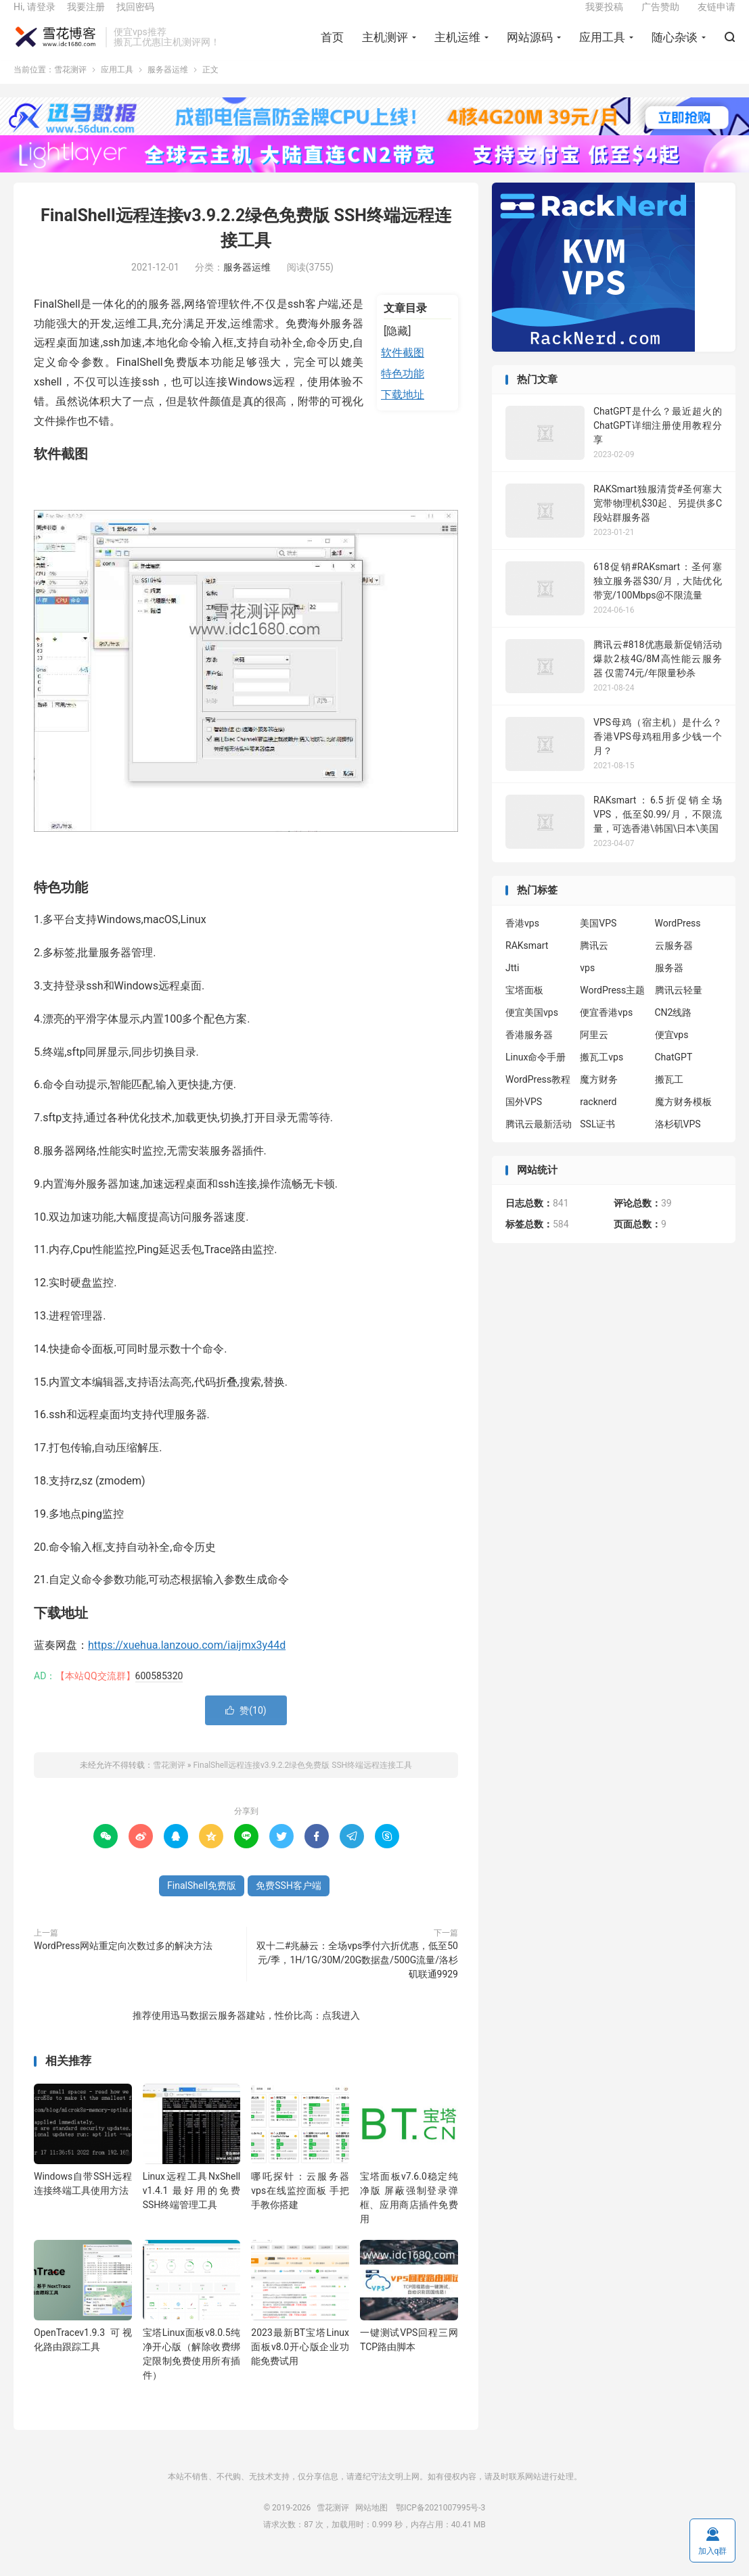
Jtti (512, 985)
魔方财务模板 (683, 1119)
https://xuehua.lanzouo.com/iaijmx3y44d (187, 1663)
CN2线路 (673, 1030)
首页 (332, 48)
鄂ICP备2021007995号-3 (440, 2525)
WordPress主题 (612, 1007)
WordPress (678, 940)
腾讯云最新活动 (538, 1141)
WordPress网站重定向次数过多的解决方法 (123, 1963)
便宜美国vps (531, 1030)
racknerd (598, 1119)
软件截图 (402, 371)
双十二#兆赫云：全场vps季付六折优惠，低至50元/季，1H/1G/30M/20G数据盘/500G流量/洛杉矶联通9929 (357, 1977)
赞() (245, 1728)
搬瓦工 (669, 1097)
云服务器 (674, 963)
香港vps (522, 940)
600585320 (159, 1693)
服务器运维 (167, 88)
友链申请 (716, 17)
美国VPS (598, 940)
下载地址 (402, 412)
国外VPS (523, 1119)
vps (587, 985)
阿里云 (594, 1052)
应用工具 (602, 48)
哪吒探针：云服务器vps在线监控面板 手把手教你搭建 (300, 2208)
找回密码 (135, 17)
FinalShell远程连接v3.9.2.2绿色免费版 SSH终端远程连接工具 (302, 1782)
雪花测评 (56, 48)
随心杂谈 (675, 48)
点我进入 (341, 2033)
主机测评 (385, 48)
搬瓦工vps (601, 1074)
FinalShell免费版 (201, 1903)
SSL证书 (597, 1141)
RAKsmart (526, 963)
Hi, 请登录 (34, 17)
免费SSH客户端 (288, 1903)
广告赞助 (660, 17)
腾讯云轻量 (678, 1007)
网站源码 (530, 48)
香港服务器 (529, 1052)
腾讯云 (594, 963)
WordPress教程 (537, 1097)
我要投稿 (604, 17)
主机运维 (457, 48)
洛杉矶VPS (678, 1141)
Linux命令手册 (535, 1074)
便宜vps (672, 1052)
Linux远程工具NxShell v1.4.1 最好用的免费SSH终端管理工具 (192, 2208)
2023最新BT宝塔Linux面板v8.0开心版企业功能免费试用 (300, 2365)
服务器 (669, 985)
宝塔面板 (524, 1007)
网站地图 (371, 2525)
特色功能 (402, 391)
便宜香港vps (606, 1030)
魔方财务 (599, 1097)
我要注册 (86, 17)
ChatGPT (674, 1074)
